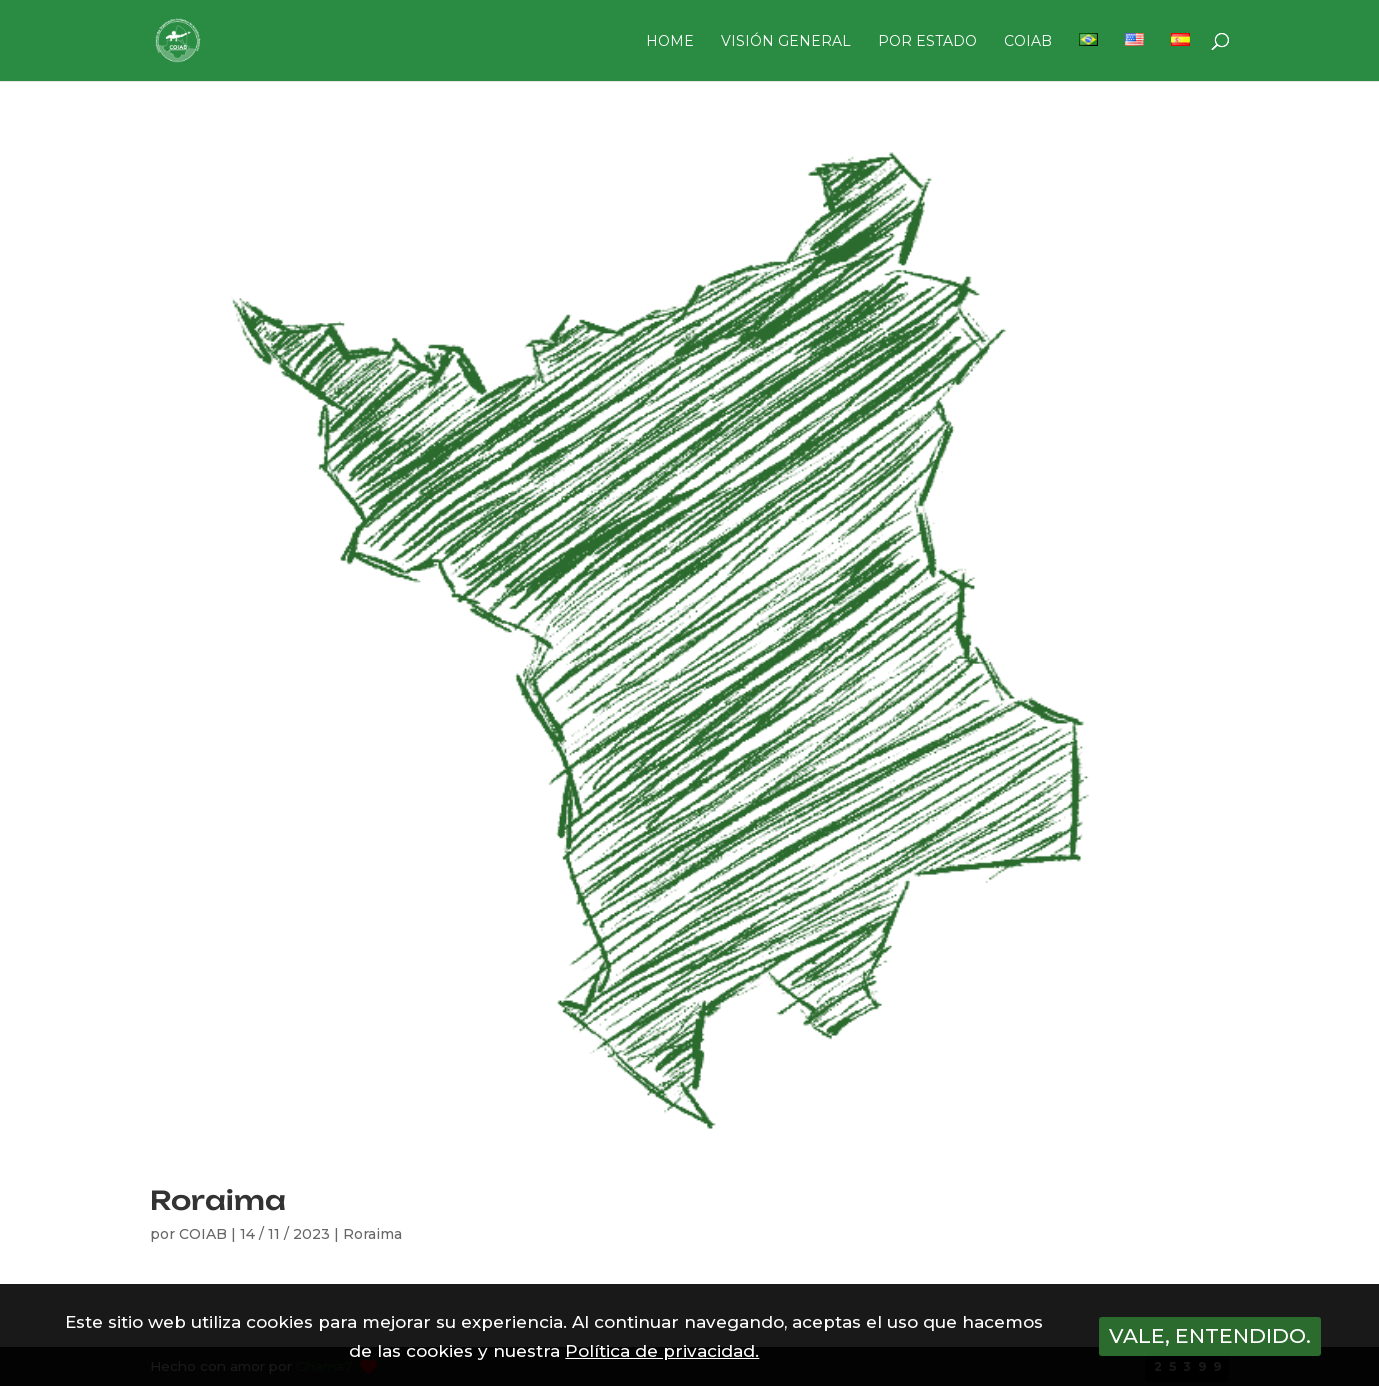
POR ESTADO (927, 42)
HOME (670, 42)
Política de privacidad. (662, 1351)
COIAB (1028, 42)
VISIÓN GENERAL (786, 42)
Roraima (218, 1200)
